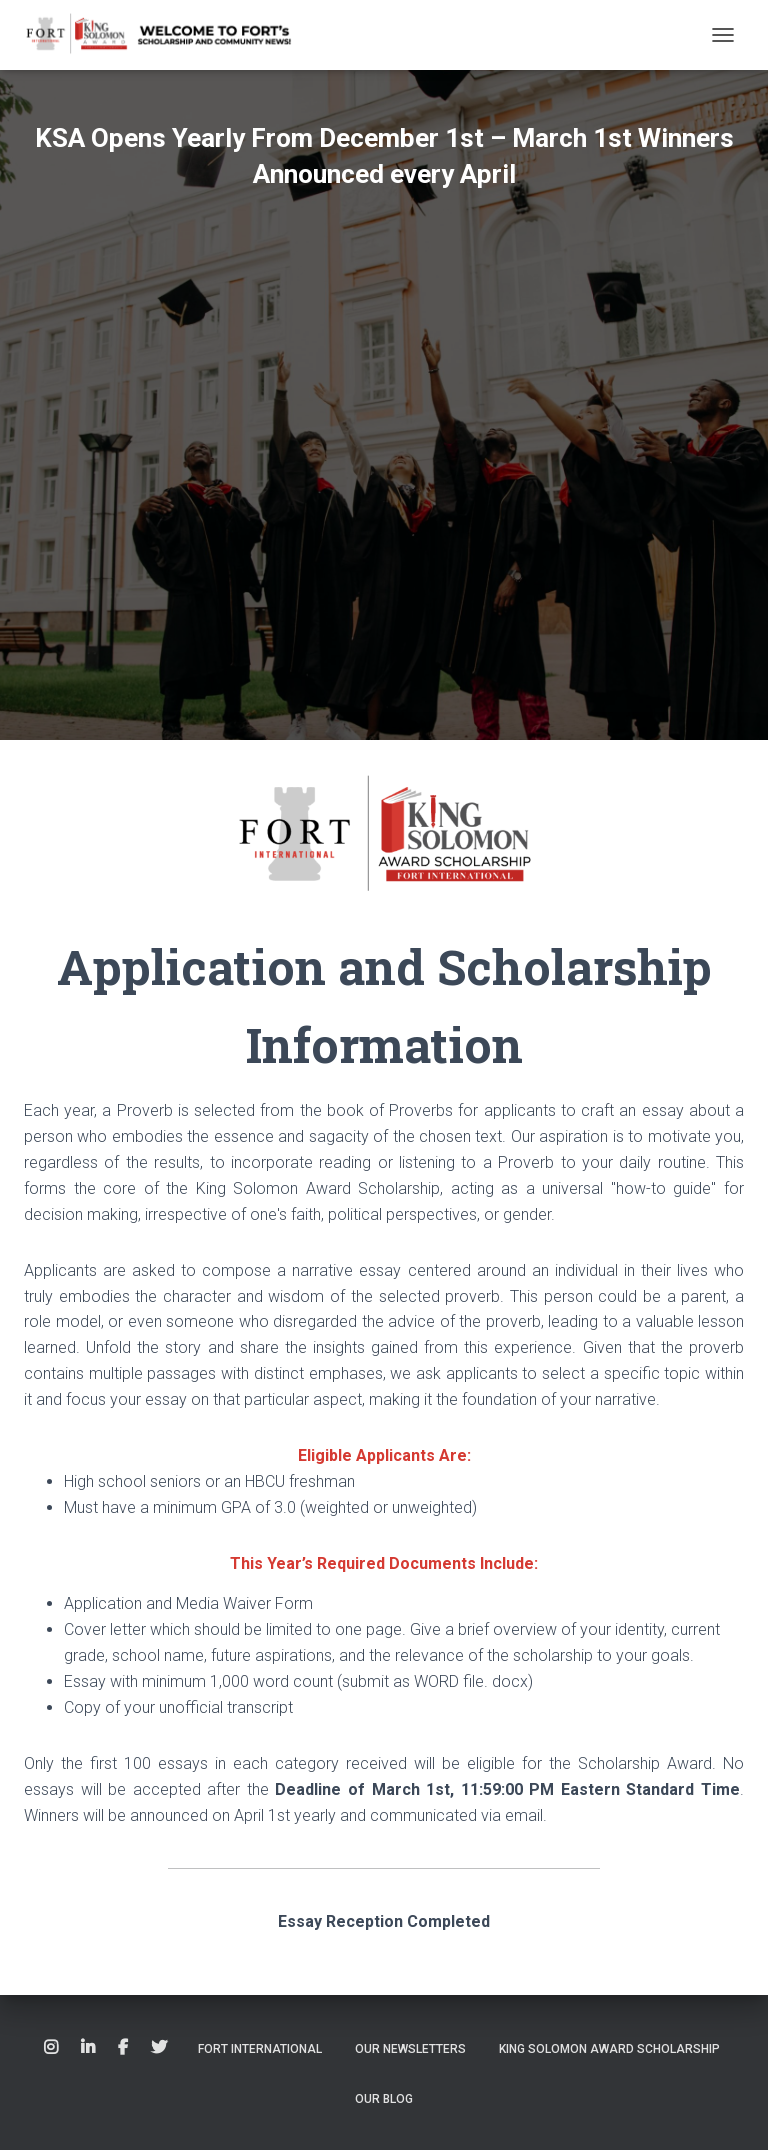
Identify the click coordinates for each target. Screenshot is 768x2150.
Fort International (260, 2049)
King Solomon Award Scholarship (609, 2049)
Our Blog (384, 2099)
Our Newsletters (410, 2049)
